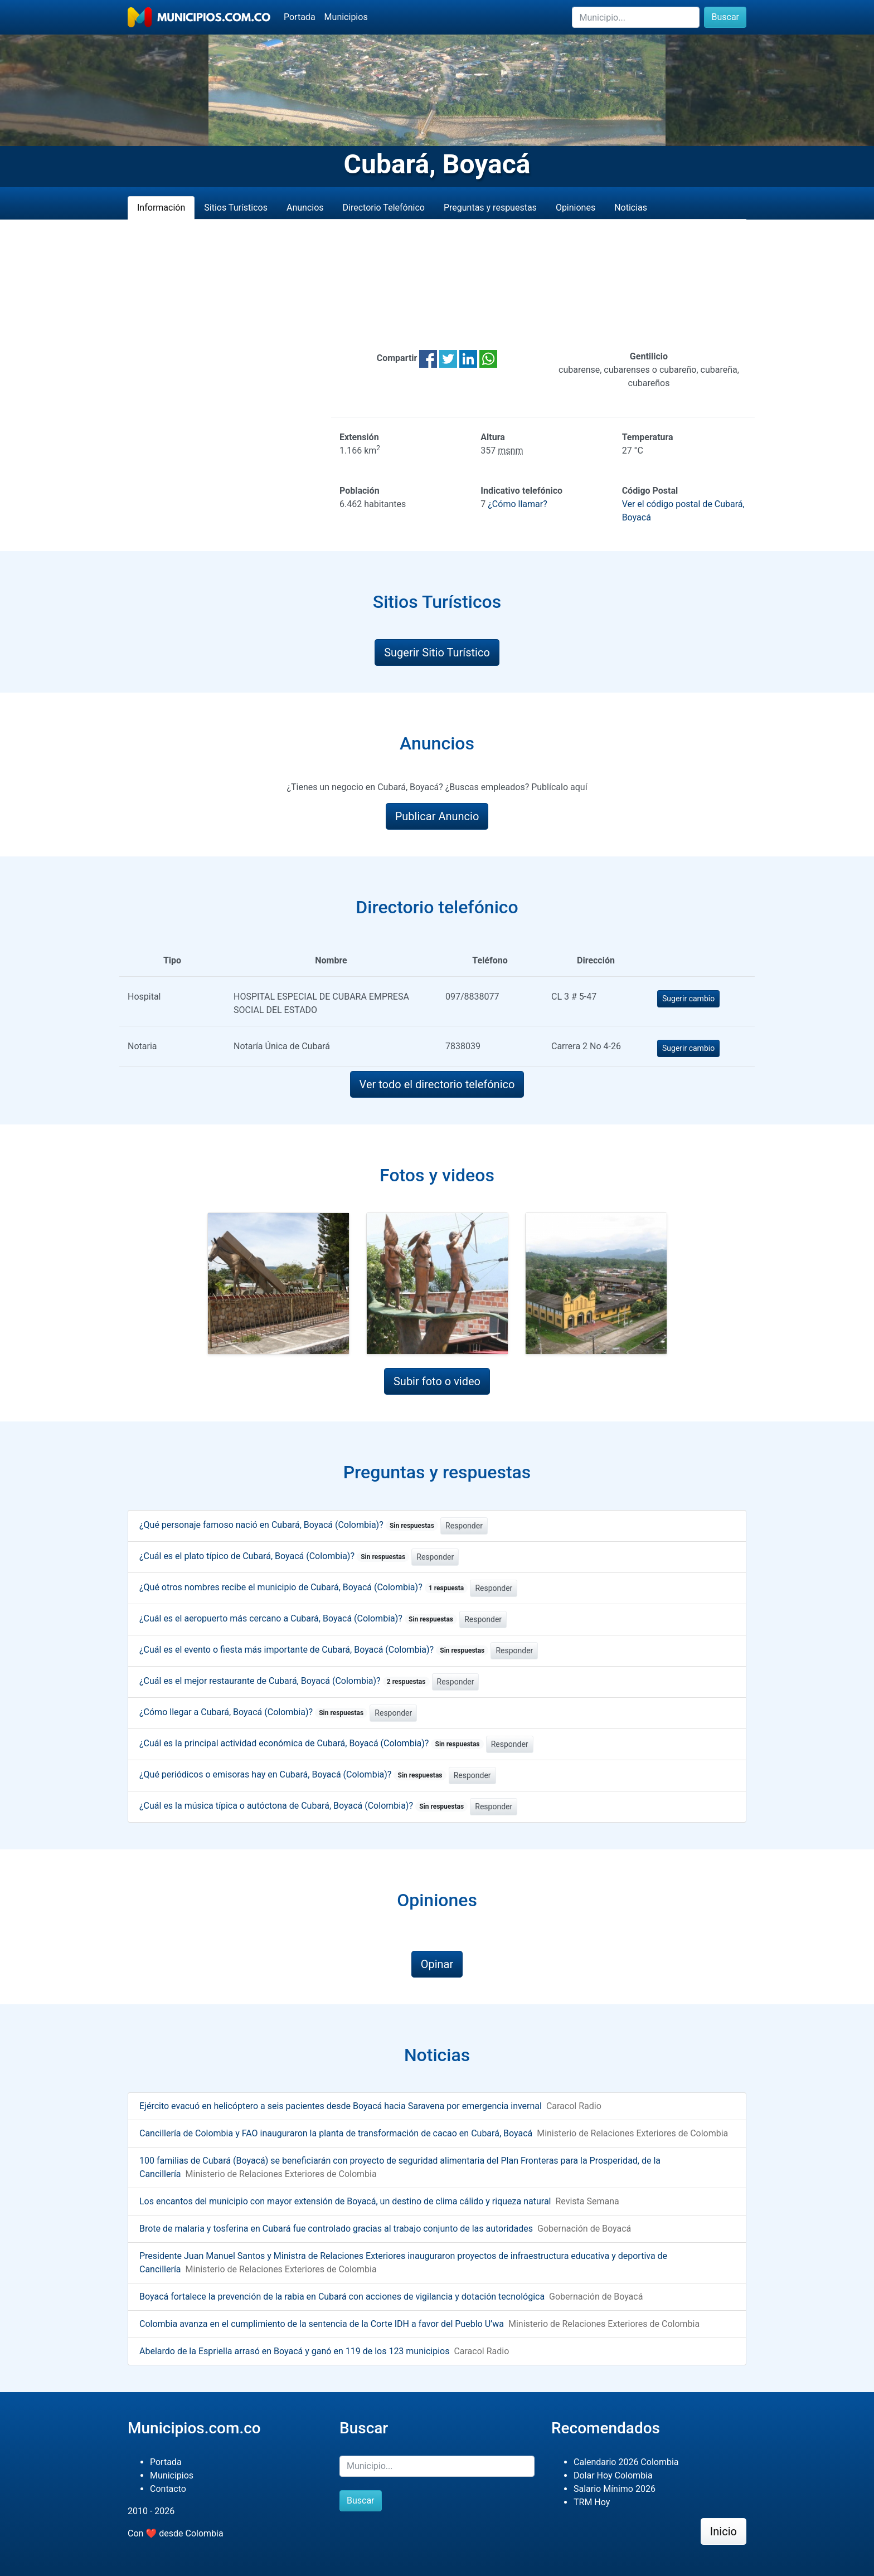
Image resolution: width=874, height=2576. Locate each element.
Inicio (723, 2531)
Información (161, 207)
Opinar (437, 1964)
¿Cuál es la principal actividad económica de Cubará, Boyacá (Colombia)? (311, 1743)
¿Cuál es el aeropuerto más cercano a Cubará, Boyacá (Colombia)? (298, 1618)
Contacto (168, 2489)
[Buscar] (636, 17)
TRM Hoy (592, 2502)
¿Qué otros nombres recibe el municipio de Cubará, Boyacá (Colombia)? (303, 1587)
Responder (464, 1525)
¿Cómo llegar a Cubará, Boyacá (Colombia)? (253, 1712)
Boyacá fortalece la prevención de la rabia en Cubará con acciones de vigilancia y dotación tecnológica (342, 2296)
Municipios (346, 17)
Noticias (630, 207)
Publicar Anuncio (437, 816)
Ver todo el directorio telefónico (437, 1084)
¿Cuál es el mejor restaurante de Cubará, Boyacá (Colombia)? (284, 1681)
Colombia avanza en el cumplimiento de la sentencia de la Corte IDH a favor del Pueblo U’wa (321, 2324)
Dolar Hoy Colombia (613, 2475)
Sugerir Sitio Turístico (437, 652)
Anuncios (305, 207)
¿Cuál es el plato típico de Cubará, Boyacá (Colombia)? (274, 1556)
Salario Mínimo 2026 (615, 2489)
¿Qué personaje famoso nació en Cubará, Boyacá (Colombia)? (288, 1525)
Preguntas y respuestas (490, 207)
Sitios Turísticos (236, 207)
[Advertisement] (437, 285)
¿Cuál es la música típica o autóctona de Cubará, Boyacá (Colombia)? (303, 1805)
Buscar (725, 17)
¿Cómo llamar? (517, 504)
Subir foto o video (437, 1381)
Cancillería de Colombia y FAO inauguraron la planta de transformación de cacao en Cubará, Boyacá (335, 2133)
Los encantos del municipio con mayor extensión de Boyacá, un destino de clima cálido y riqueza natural (345, 2201)
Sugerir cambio (688, 998)
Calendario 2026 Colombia (626, 2462)
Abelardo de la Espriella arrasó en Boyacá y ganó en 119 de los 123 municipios (294, 2351)
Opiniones (575, 207)
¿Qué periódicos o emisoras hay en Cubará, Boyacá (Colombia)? (292, 1774)
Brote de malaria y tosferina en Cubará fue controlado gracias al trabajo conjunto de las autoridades (336, 2228)
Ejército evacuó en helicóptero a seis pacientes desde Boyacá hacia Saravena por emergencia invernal (340, 2106)
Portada (299, 17)
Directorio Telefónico (384, 207)
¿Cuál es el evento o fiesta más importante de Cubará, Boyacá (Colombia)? (313, 1649)
